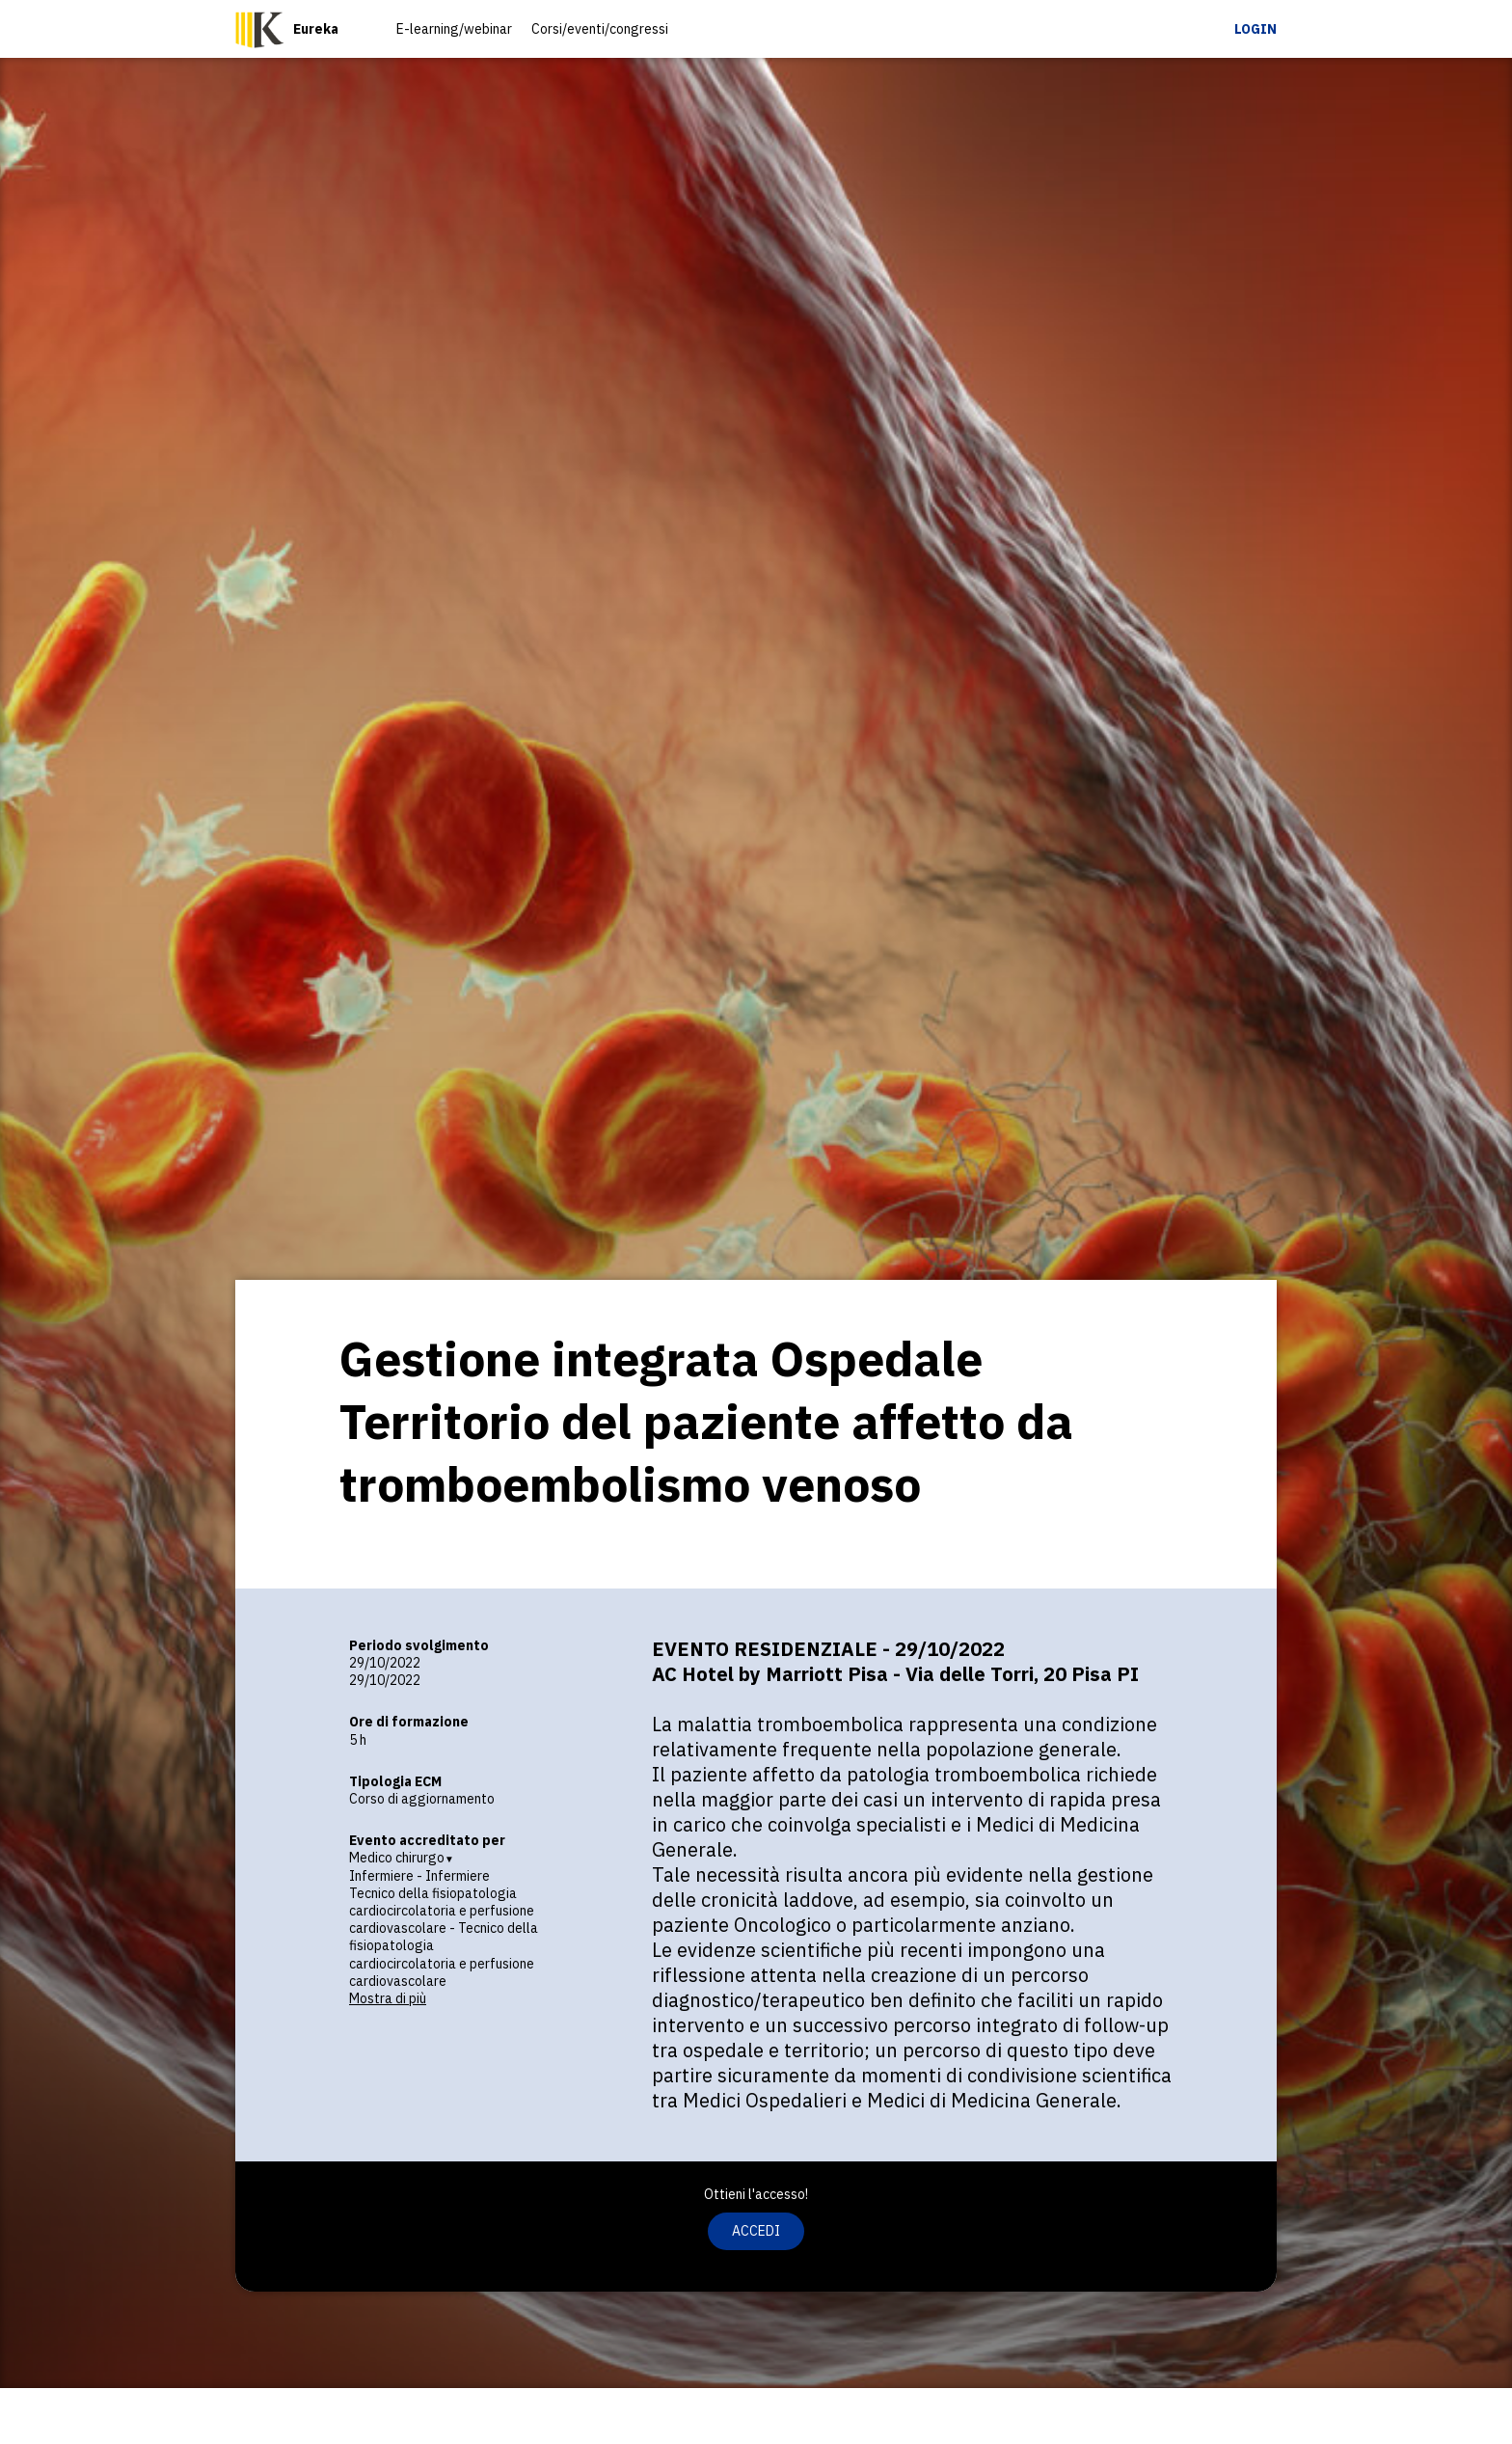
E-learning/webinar (454, 29)
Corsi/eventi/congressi (599, 29)
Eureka (315, 29)
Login (1255, 29)
